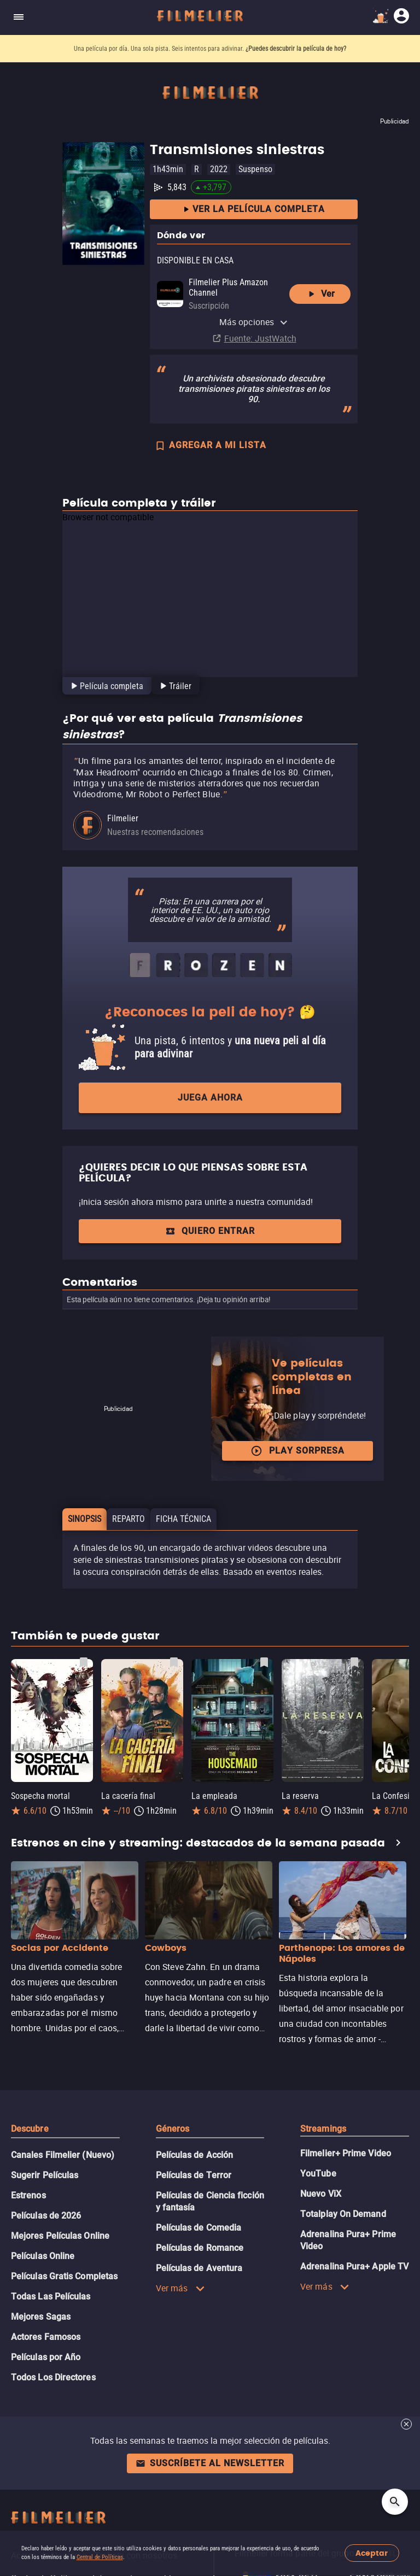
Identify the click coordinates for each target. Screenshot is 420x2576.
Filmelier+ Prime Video (345, 2153)
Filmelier (122, 818)
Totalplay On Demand (343, 2214)
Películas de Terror (194, 2175)
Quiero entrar (210, 1231)
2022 (219, 169)
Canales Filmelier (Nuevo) (62, 2155)
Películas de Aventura (199, 2268)
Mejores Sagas (41, 2317)
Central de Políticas (100, 2557)
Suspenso (255, 169)
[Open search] (395, 2502)
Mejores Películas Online (60, 2236)
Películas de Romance (200, 2248)
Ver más (180, 2288)
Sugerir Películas (44, 2175)
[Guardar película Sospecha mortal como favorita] (83, 1662)
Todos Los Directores (53, 2377)
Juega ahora (210, 1097)
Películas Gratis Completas (64, 2276)
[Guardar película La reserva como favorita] (354, 1662)
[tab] (105, 686)
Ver (320, 294)
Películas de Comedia (199, 2227)
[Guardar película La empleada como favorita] (264, 1662)
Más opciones (253, 321)
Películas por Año (45, 2357)
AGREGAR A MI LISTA (210, 446)
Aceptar (371, 2553)
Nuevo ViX (320, 2194)
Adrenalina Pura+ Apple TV (354, 2266)
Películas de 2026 (46, 2215)
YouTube (318, 2173)
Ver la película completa (254, 210)
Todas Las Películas (51, 2296)
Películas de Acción (195, 2155)
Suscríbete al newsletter (210, 2463)
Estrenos (28, 2195)
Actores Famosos (45, 2337)
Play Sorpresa (297, 1451)
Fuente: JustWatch (260, 338)
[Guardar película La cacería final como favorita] (173, 1662)
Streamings (323, 2129)
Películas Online (42, 2256)
